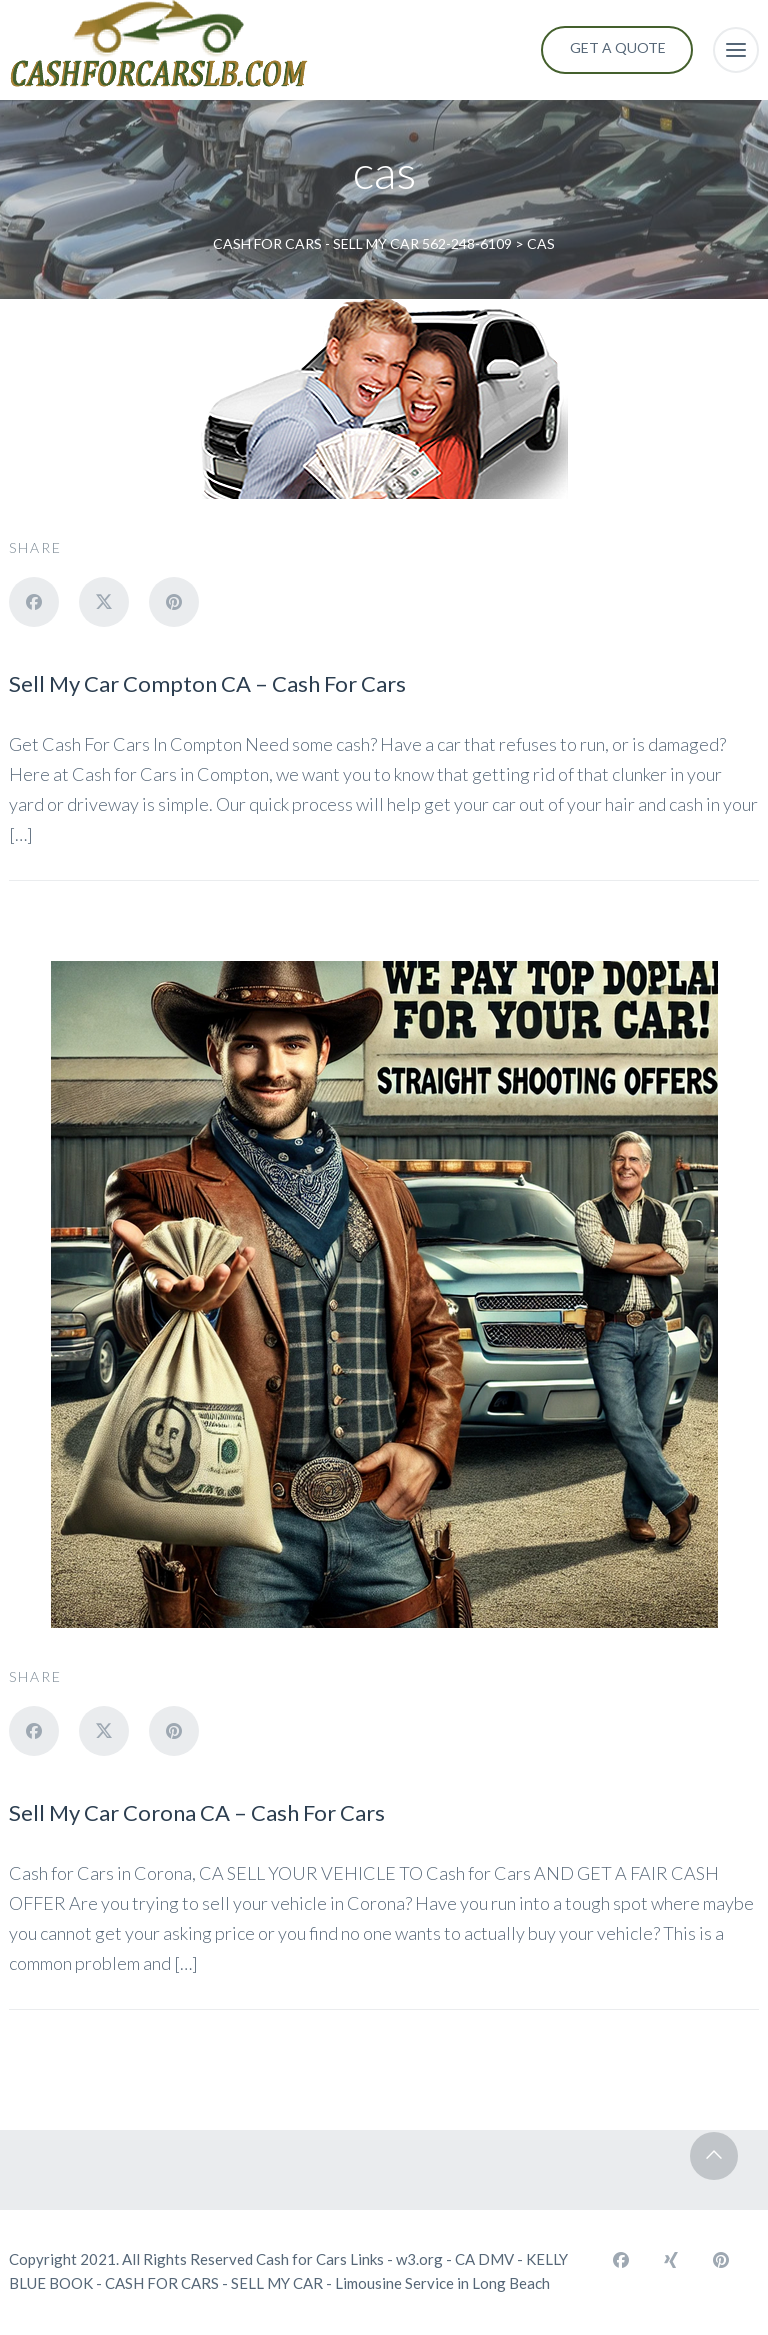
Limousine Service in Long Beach (442, 2283)
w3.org (419, 2259)
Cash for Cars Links (320, 2259)
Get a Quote (618, 47)
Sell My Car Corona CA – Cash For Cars (197, 1812)
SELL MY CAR (277, 2283)
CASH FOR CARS (162, 2283)
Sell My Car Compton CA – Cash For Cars (207, 683)
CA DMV (484, 2259)
